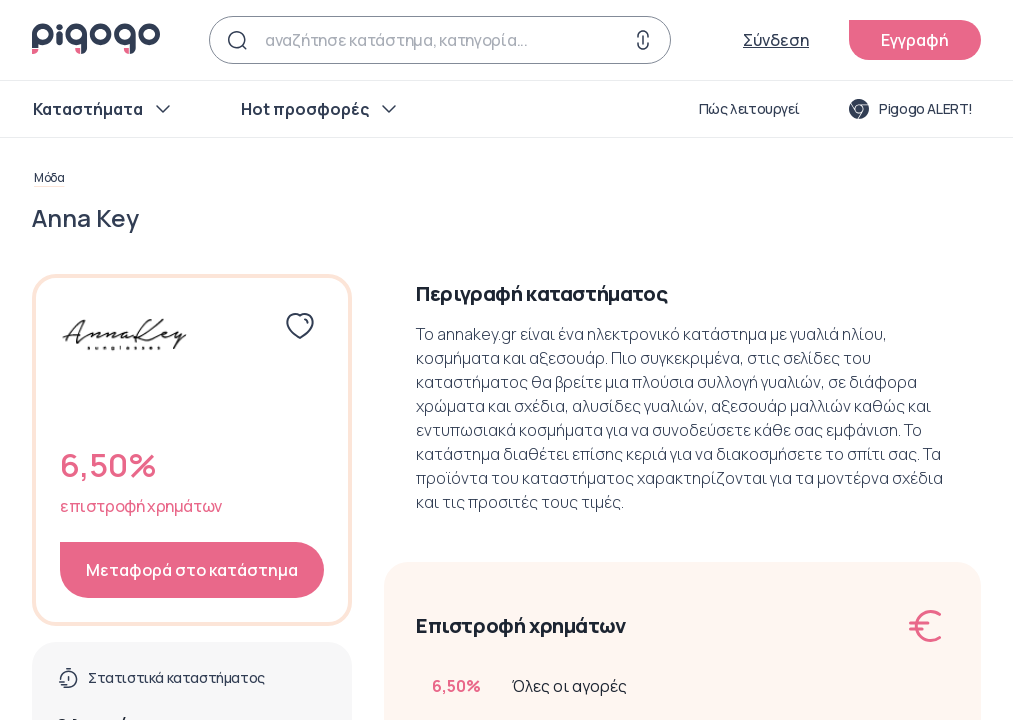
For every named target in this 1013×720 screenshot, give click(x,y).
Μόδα (49, 178)
